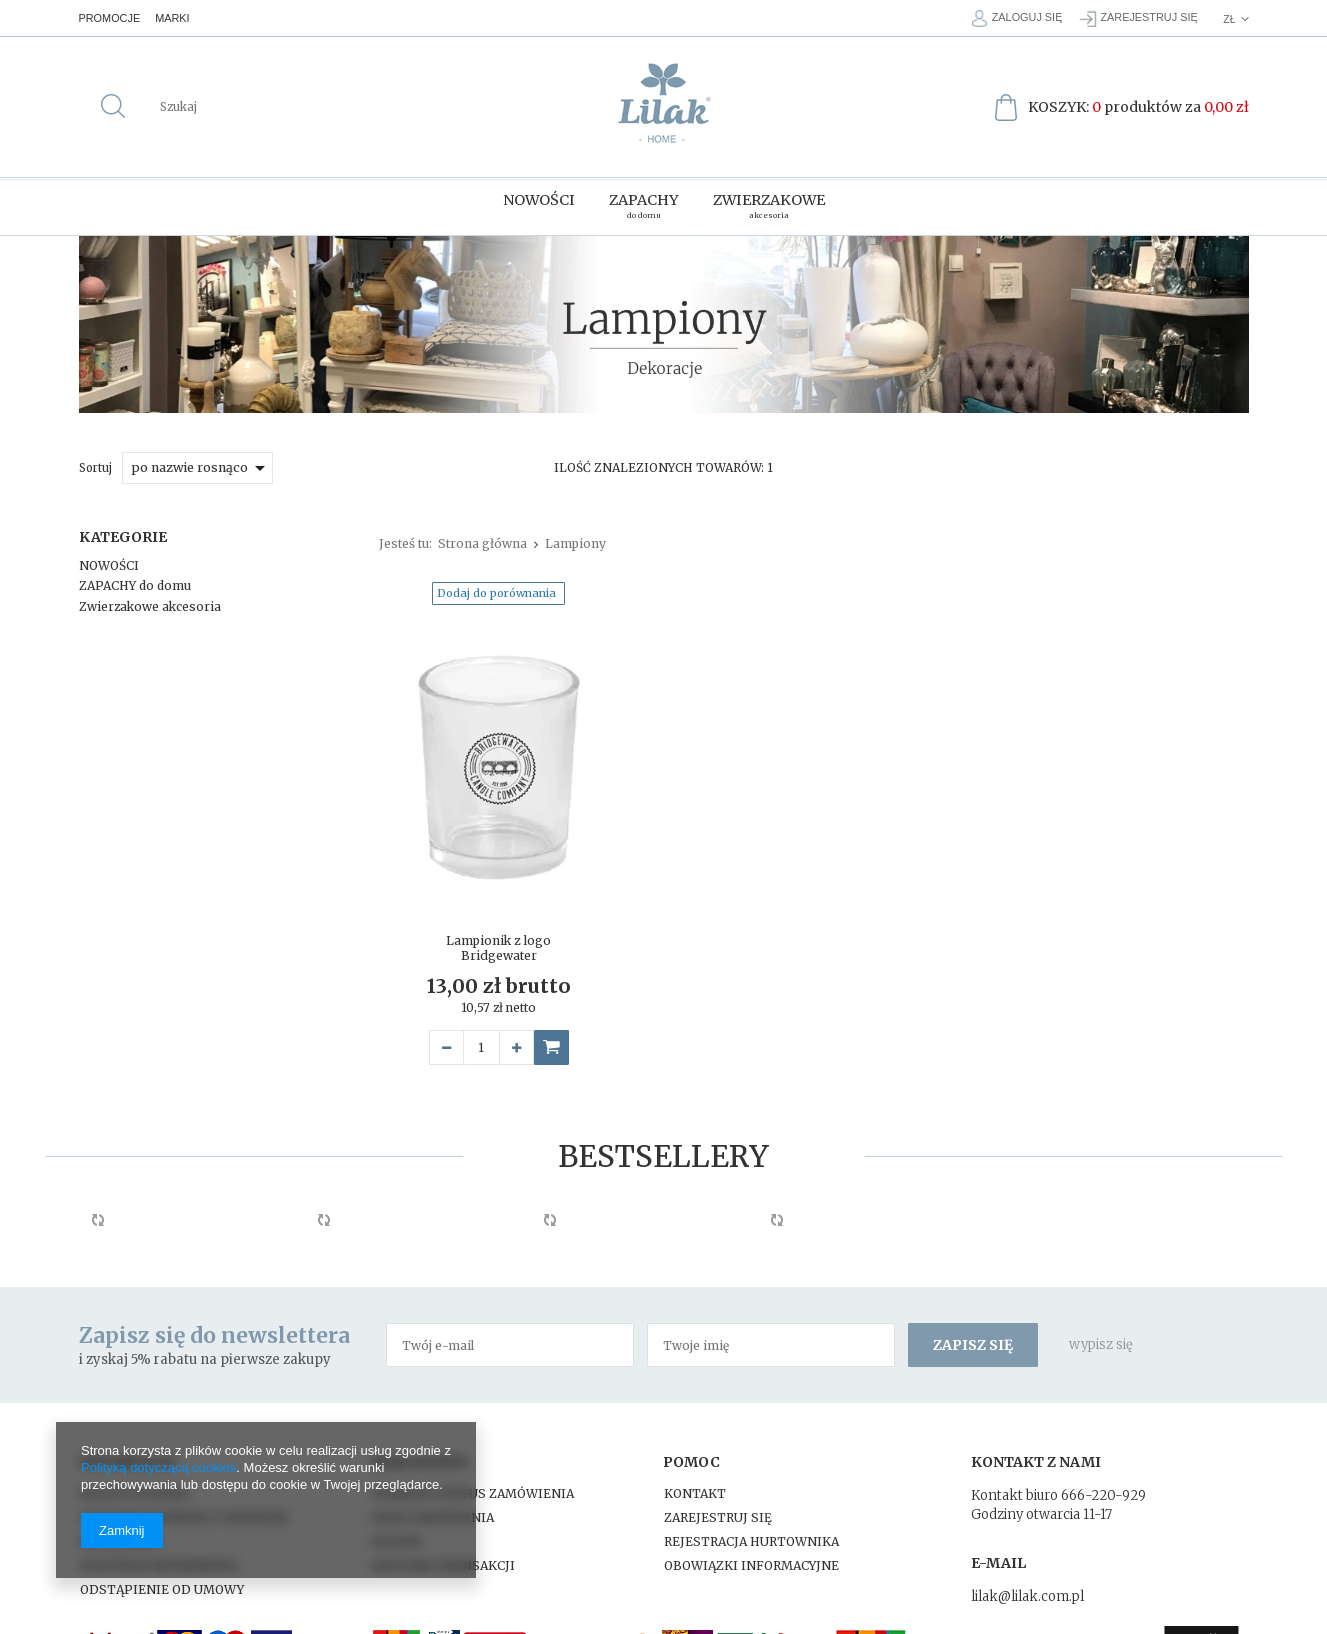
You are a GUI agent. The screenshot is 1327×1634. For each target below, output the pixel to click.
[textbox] (256, 107)
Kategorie (123, 533)
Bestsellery (663, 1152)
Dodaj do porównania (496, 589)
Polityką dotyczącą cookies (158, 1467)
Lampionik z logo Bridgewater (498, 944)
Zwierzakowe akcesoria (150, 602)
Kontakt (695, 1490)
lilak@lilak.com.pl (1027, 1593)
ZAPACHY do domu (135, 581)
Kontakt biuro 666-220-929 (1058, 1492)
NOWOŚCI (109, 561)
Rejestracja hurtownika (751, 1538)
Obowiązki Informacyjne (751, 1562)
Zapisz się (973, 1341)
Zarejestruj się (1147, 18)
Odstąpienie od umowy (162, 1586)
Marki (181, 18)
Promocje (113, 18)
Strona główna (482, 539)
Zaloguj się (1015, 18)
